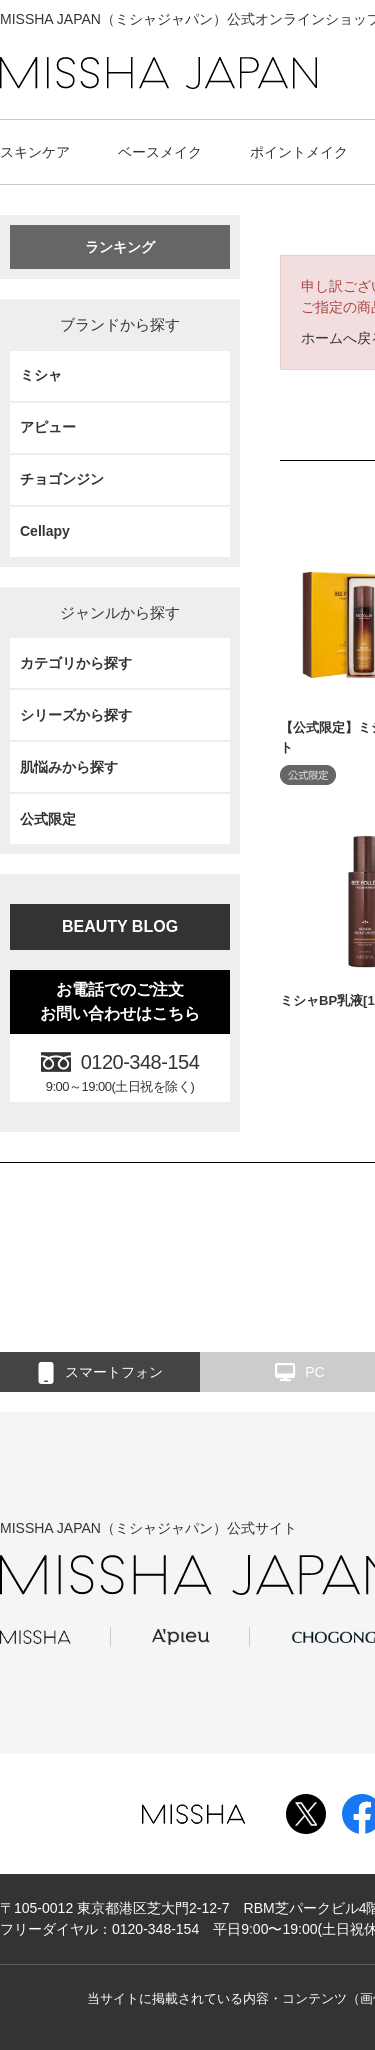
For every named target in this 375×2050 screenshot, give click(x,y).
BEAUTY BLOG (120, 926)
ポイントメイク (299, 152)
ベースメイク (160, 152)
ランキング (120, 247)
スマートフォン (100, 1373)
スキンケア (35, 152)
